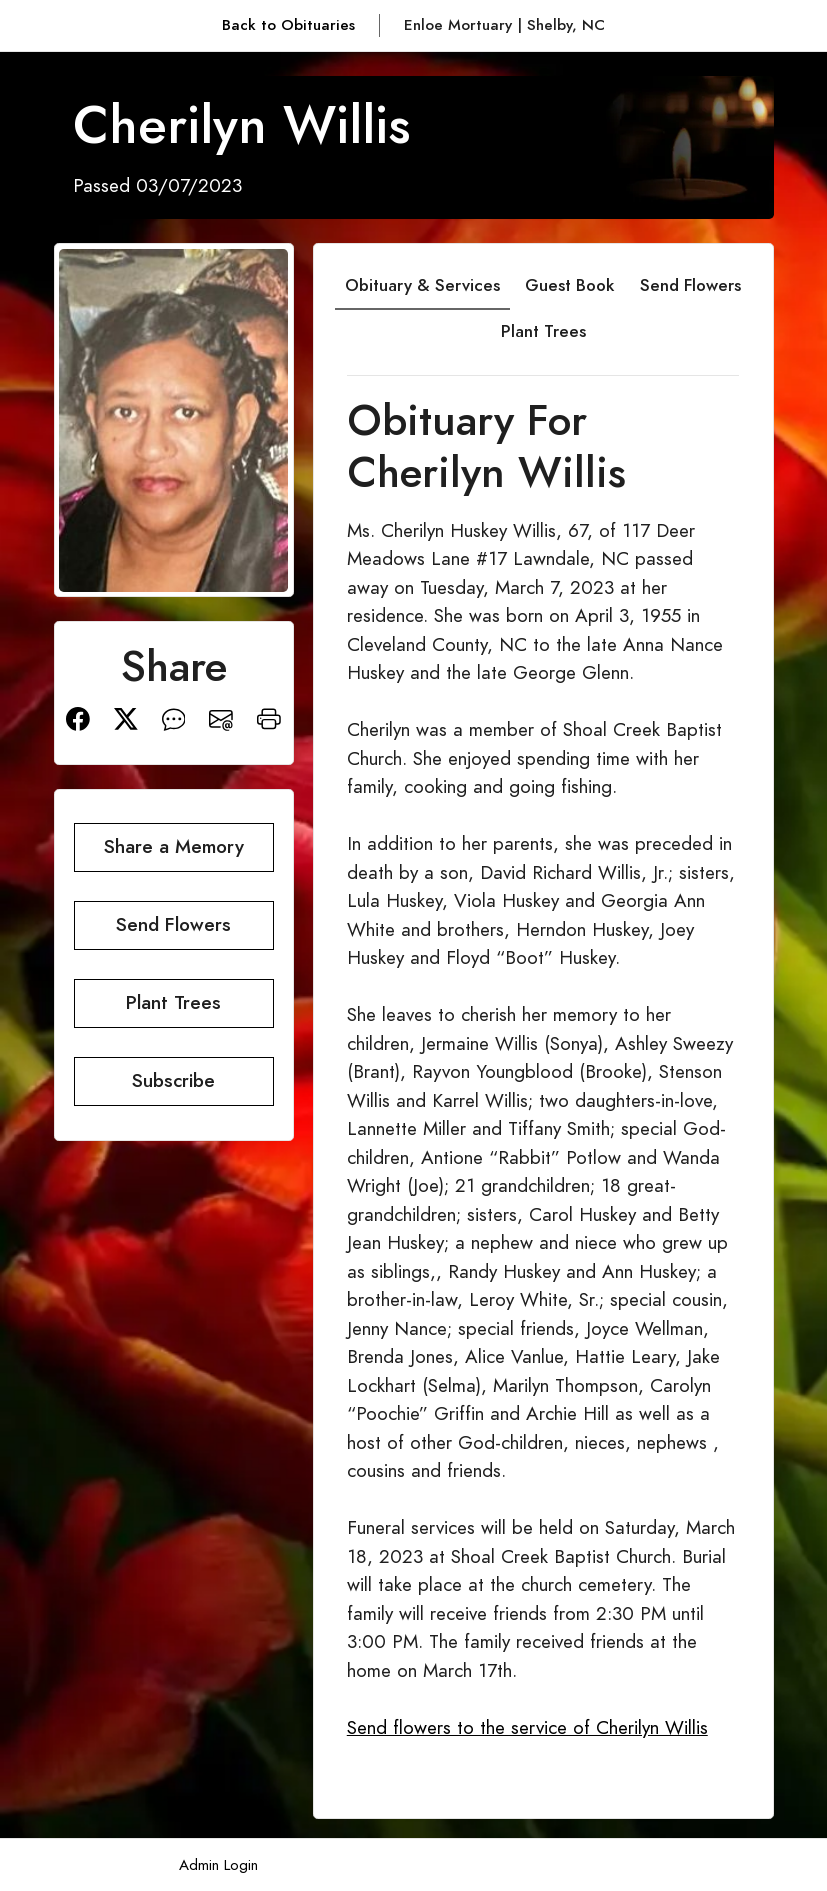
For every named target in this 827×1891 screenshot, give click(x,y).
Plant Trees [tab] (543, 331)
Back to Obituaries (288, 24)
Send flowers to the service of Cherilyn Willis (527, 1727)
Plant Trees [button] (173, 1002)
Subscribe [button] (173, 1080)
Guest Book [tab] (569, 285)
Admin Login (218, 1864)
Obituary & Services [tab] (422, 285)
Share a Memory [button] (174, 846)
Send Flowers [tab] (690, 285)
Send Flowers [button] (173, 924)
